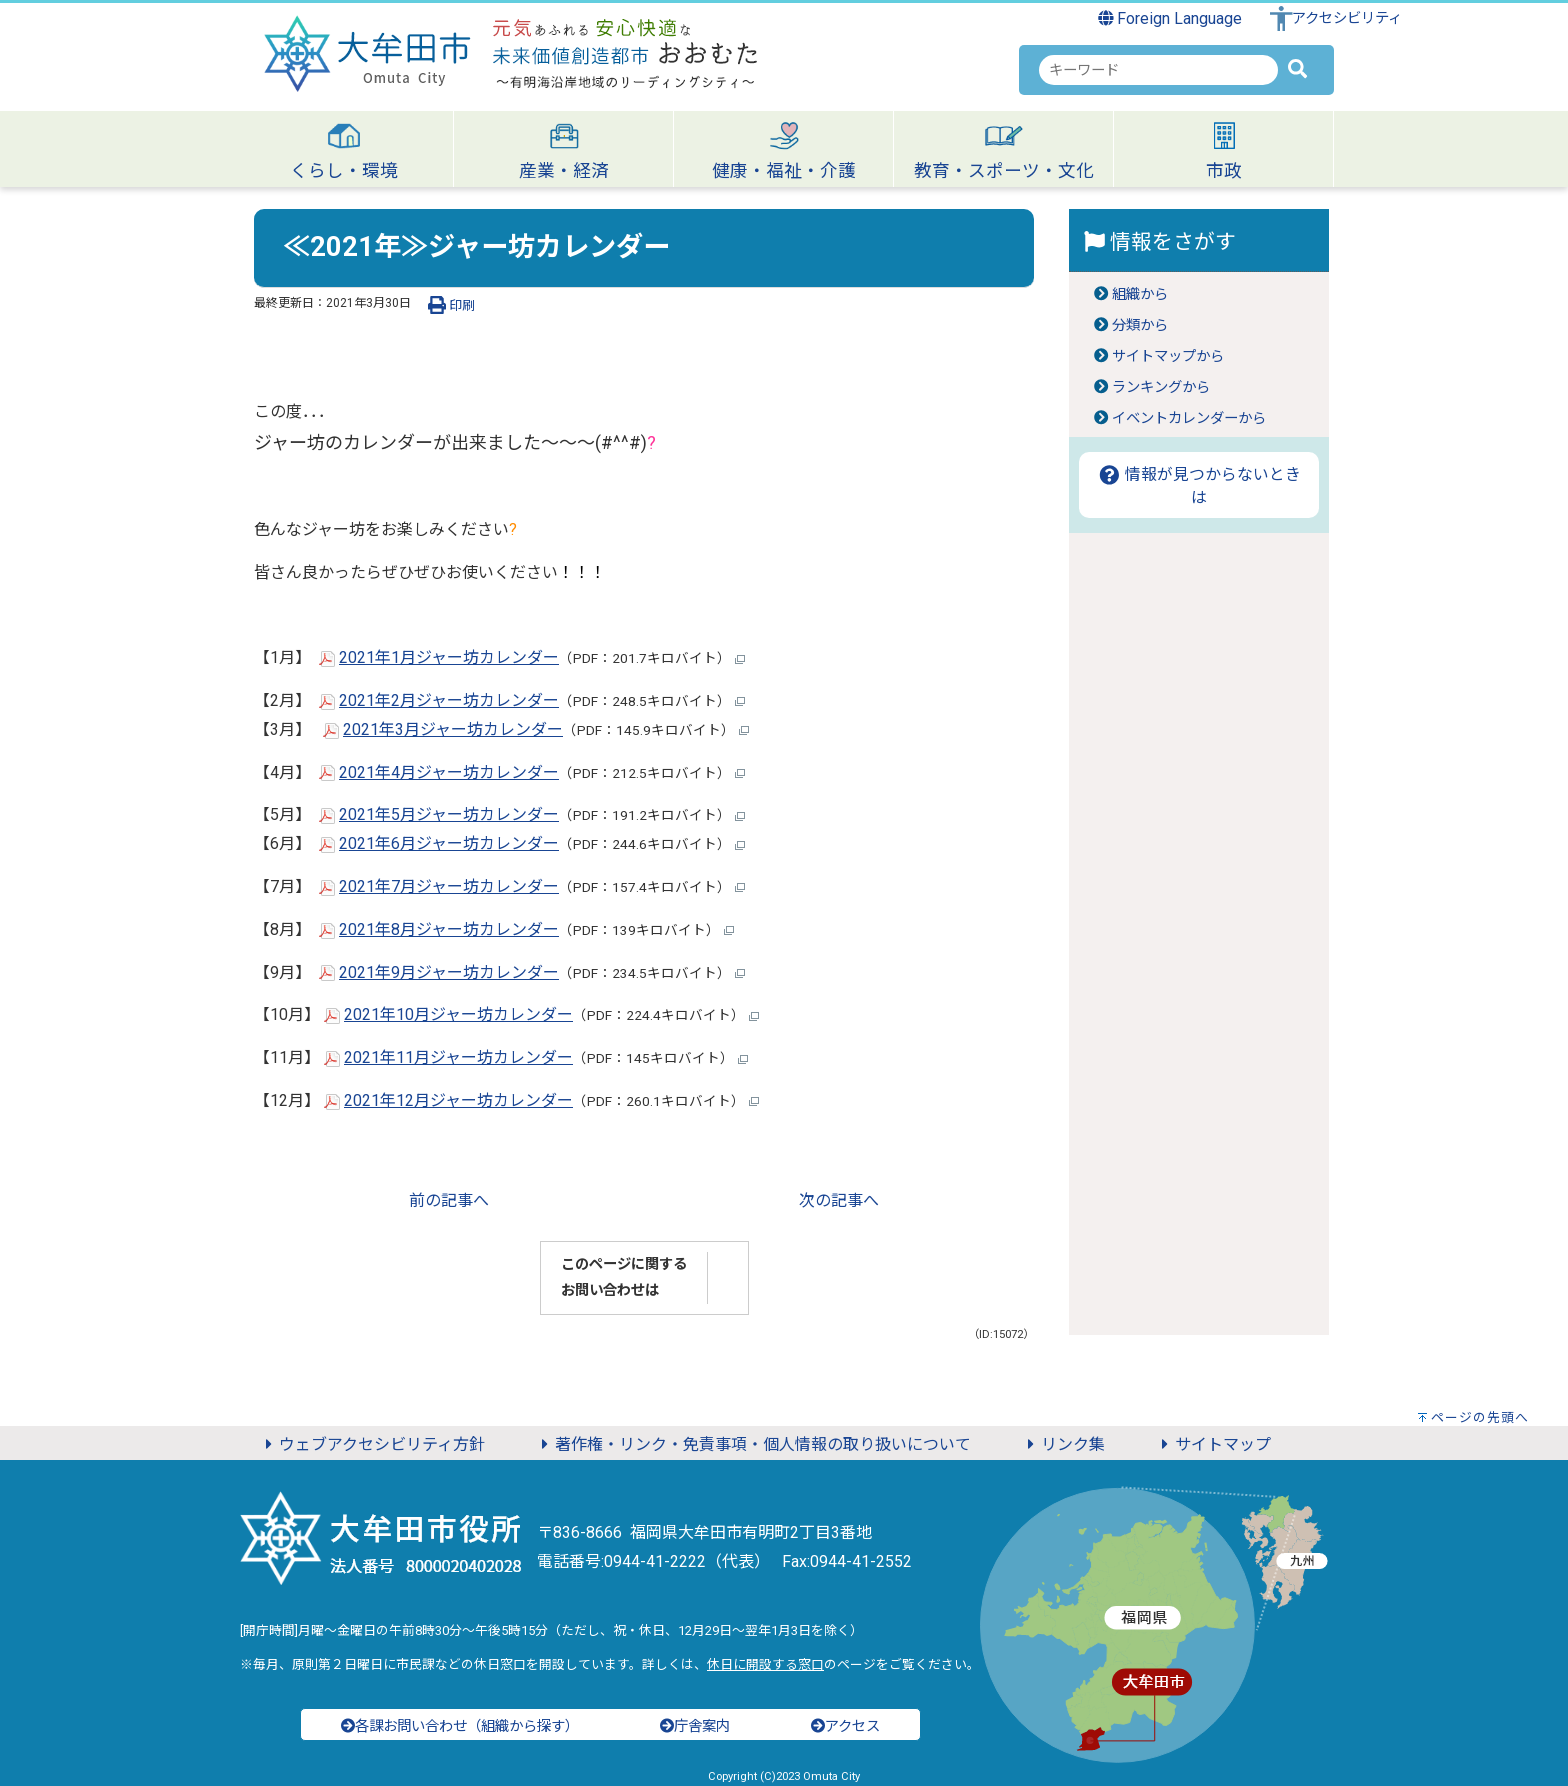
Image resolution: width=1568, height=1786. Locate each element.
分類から (1140, 325)
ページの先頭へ (1480, 1417)
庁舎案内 (695, 1726)
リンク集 (1063, 1444)
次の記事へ (839, 1200)
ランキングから (1161, 387)
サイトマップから (1168, 356)
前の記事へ (449, 1200)
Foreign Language (1170, 18)
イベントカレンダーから (1189, 418)
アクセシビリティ (1347, 18)
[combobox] (1158, 70)
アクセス (845, 1726)
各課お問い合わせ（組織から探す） (460, 1726)
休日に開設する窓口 (765, 1664)
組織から (1140, 294)
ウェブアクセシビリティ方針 (372, 1444)
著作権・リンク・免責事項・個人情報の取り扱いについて (753, 1444)
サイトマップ (1213, 1444)
